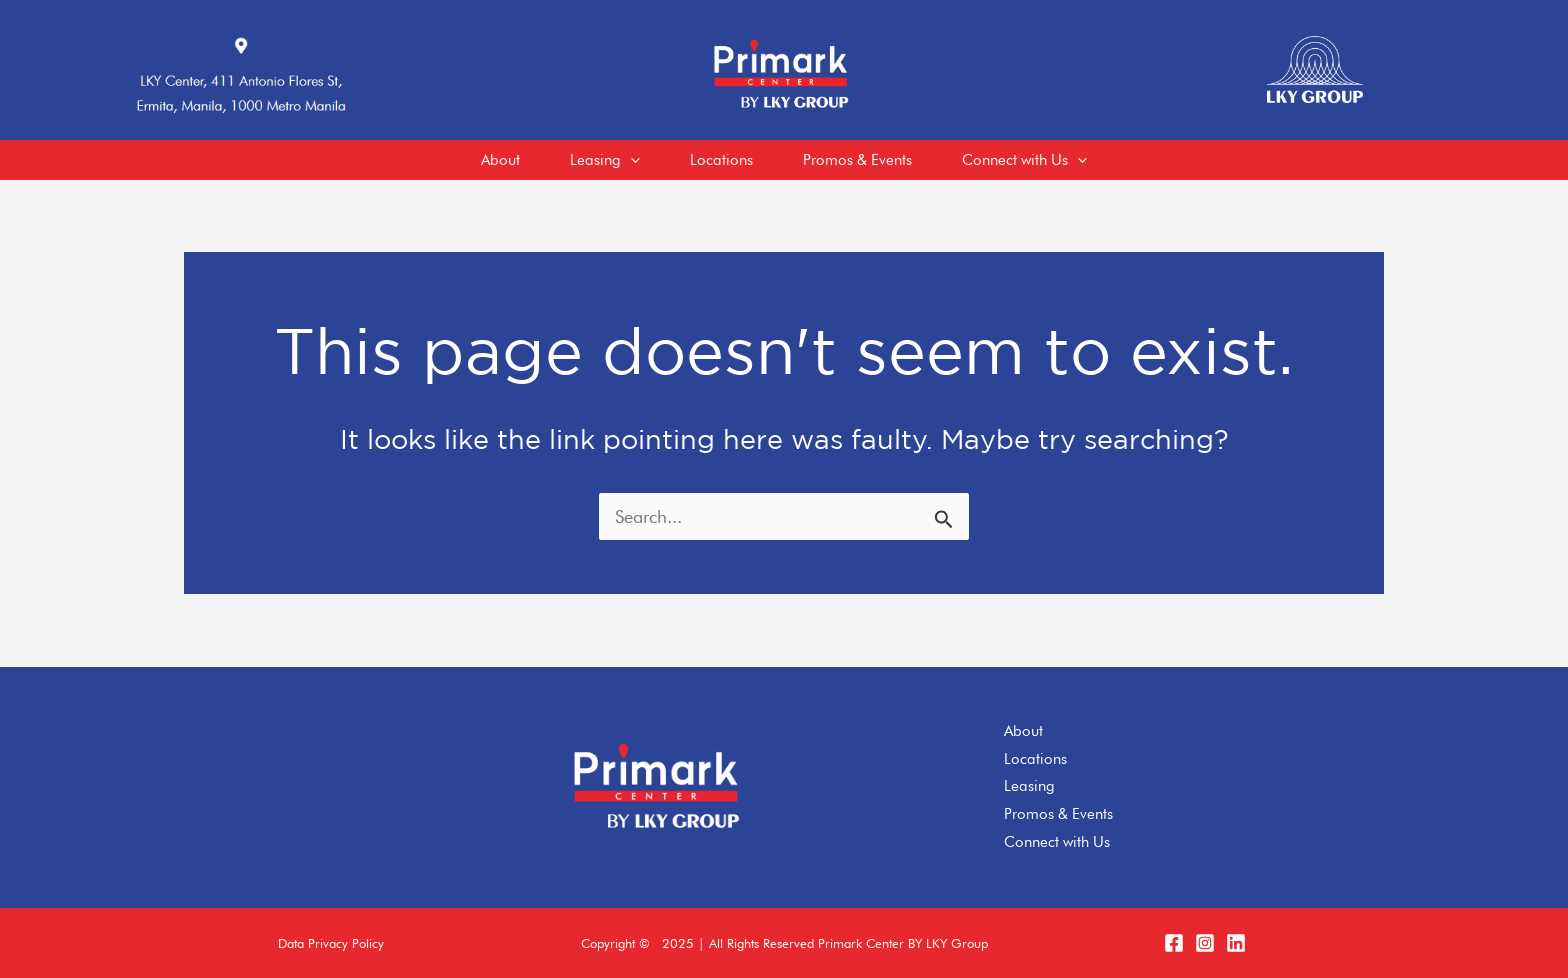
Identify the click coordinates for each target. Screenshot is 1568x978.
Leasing (1029, 786)
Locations (1035, 759)
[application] (630, 160)
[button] (331, 943)
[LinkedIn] (1236, 943)
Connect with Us (1057, 842)
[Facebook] (1174, 943)
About (1023, 731)
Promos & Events (1058, 814)
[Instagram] (1205, 943)
